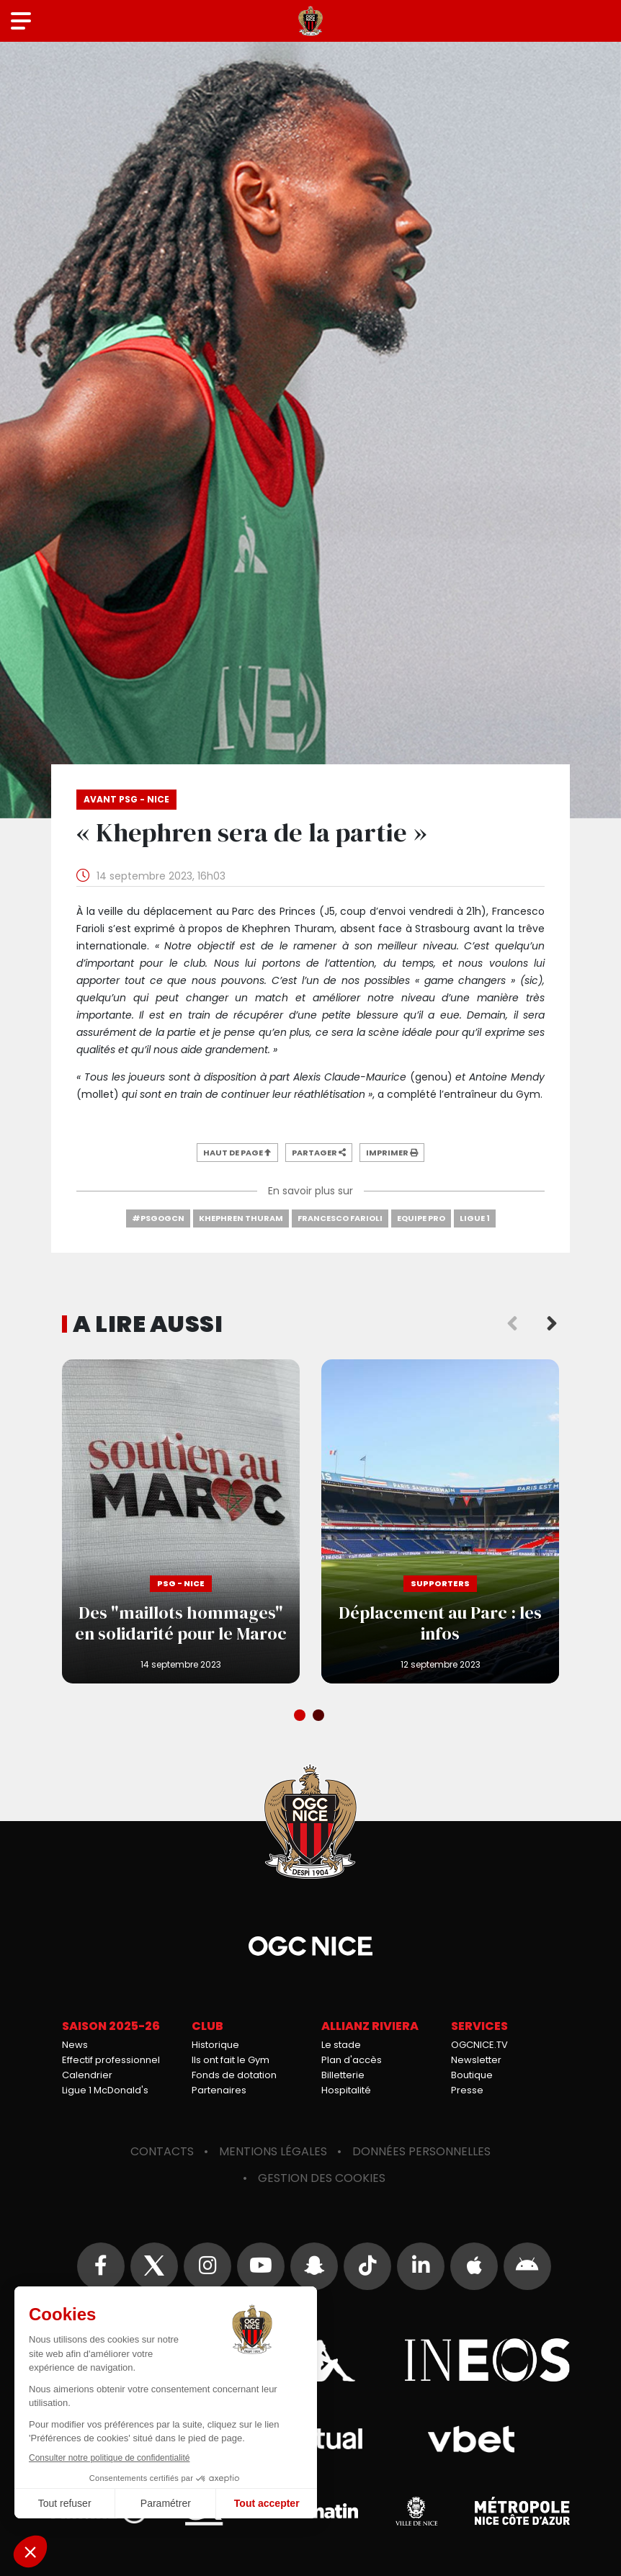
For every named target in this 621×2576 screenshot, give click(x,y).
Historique (215, 2045)
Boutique (472, 2075)
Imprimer (392, 1152)
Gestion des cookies (321, 2178)
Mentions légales (273, 2151)
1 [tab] (301, 1716)
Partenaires (219, 2090)
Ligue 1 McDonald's (105, 2090)
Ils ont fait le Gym (230, 2060)
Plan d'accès (351, 2060)
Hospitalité (346, 2090)
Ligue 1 (475, 1218)
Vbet (471, 2439)
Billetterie (343, 2075)
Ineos (487, 2360)
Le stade (341, 2045)
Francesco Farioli (340, 1218)
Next (552, 1324)
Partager (319, 1152)
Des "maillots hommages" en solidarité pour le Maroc (181, 1521)
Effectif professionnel (111, 2060)
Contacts (162, 2151)
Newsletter (476, 2060)
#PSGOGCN (158, 1218)
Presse (467, 2090)
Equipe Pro (421, 1218)
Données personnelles (421, 2151)
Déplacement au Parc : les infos (440, 1521)
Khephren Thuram (241, 1218)
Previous (512, 1324)
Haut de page (237, 1152)
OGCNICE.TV (479, 2045)
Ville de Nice (416, 2511)
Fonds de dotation (234, 2075)
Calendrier (87, 2075)
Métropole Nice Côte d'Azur (522, 2511)
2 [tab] (320, 1716)
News (75, 2045)
